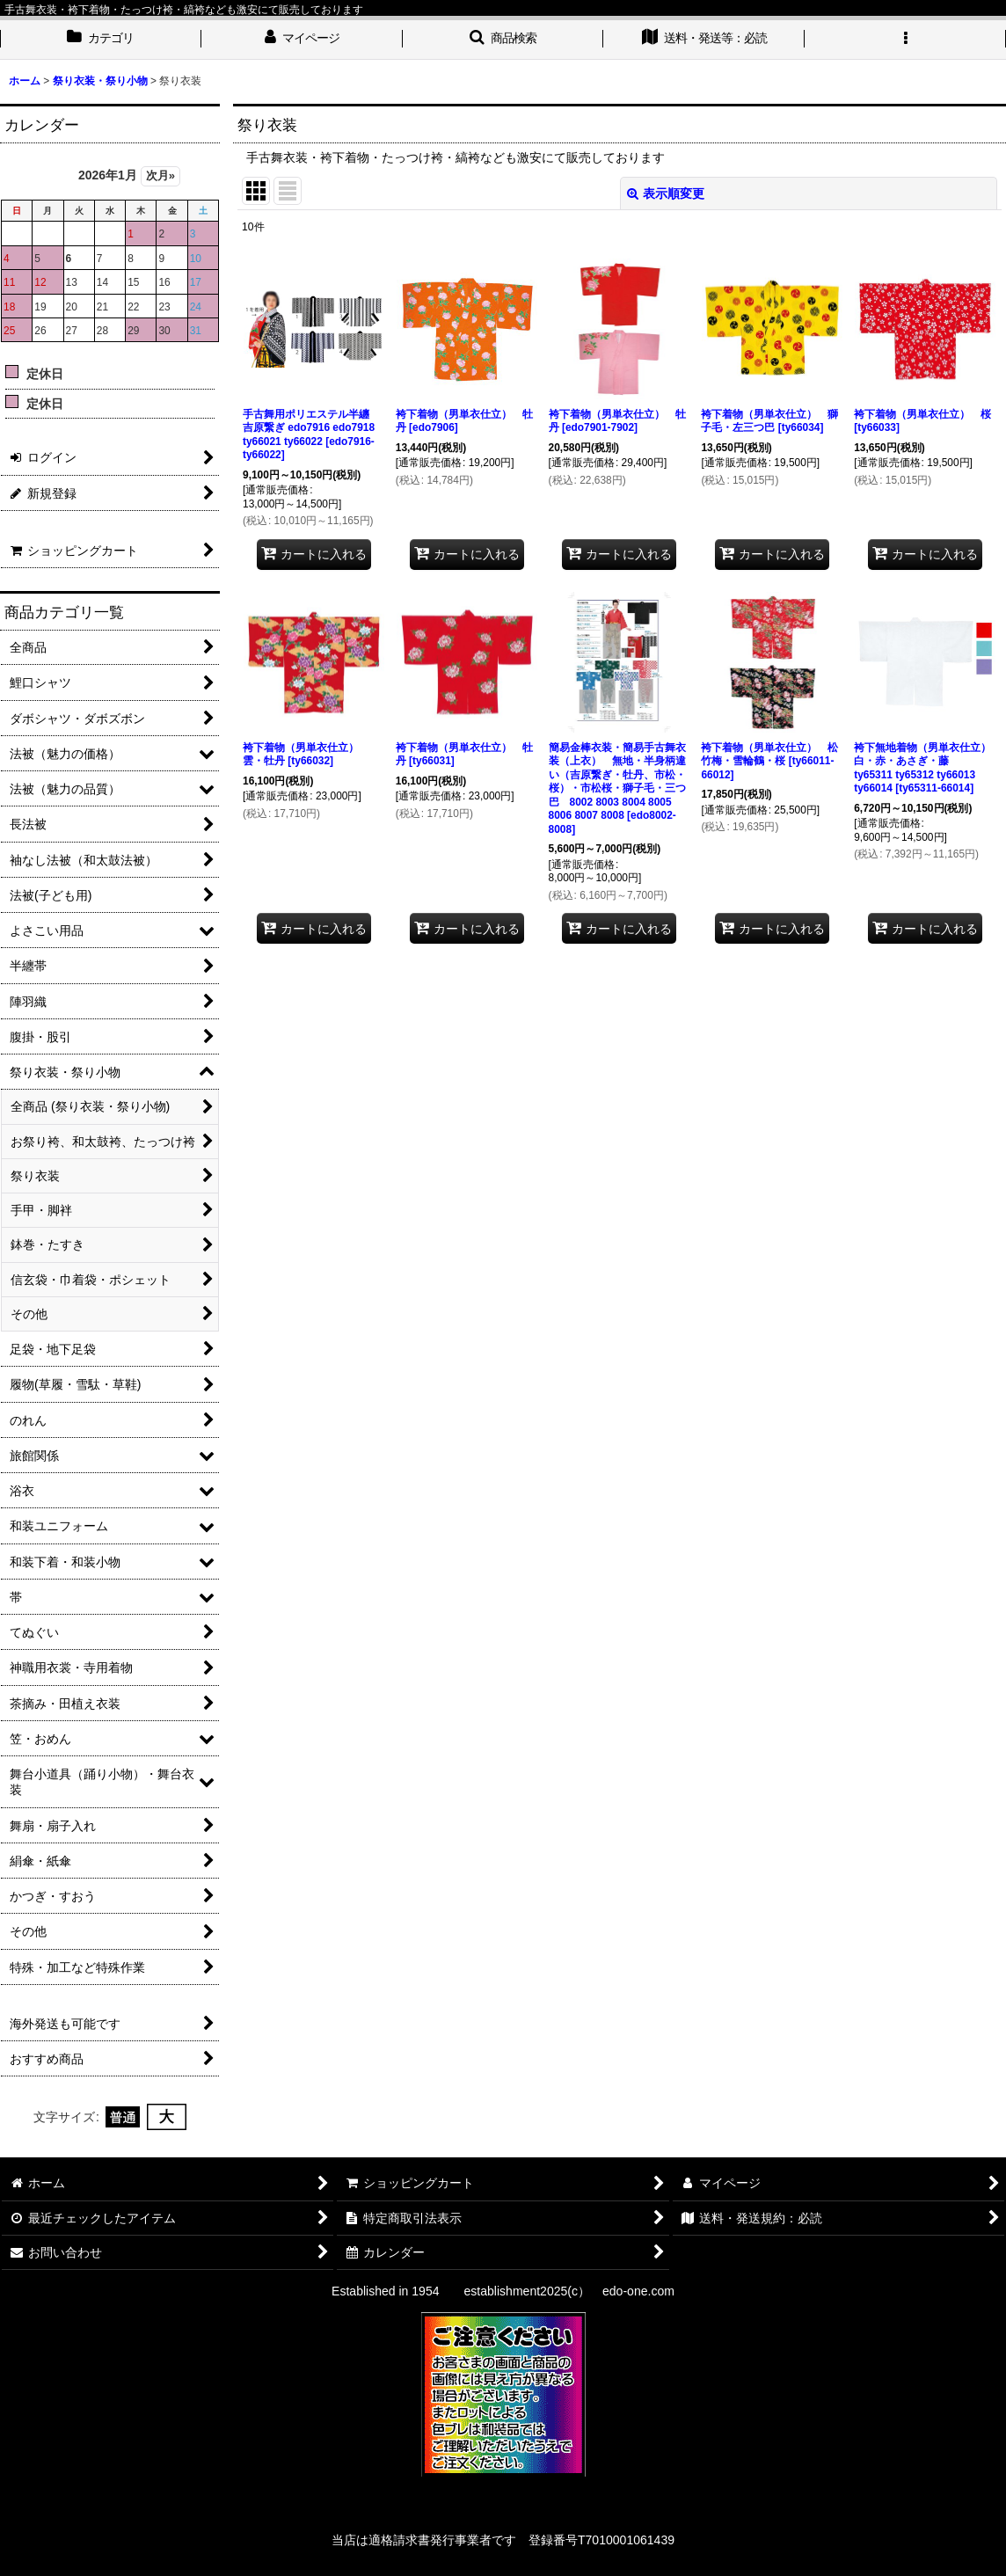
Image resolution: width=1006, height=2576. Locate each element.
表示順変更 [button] (665, 193)
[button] (503, 39)
